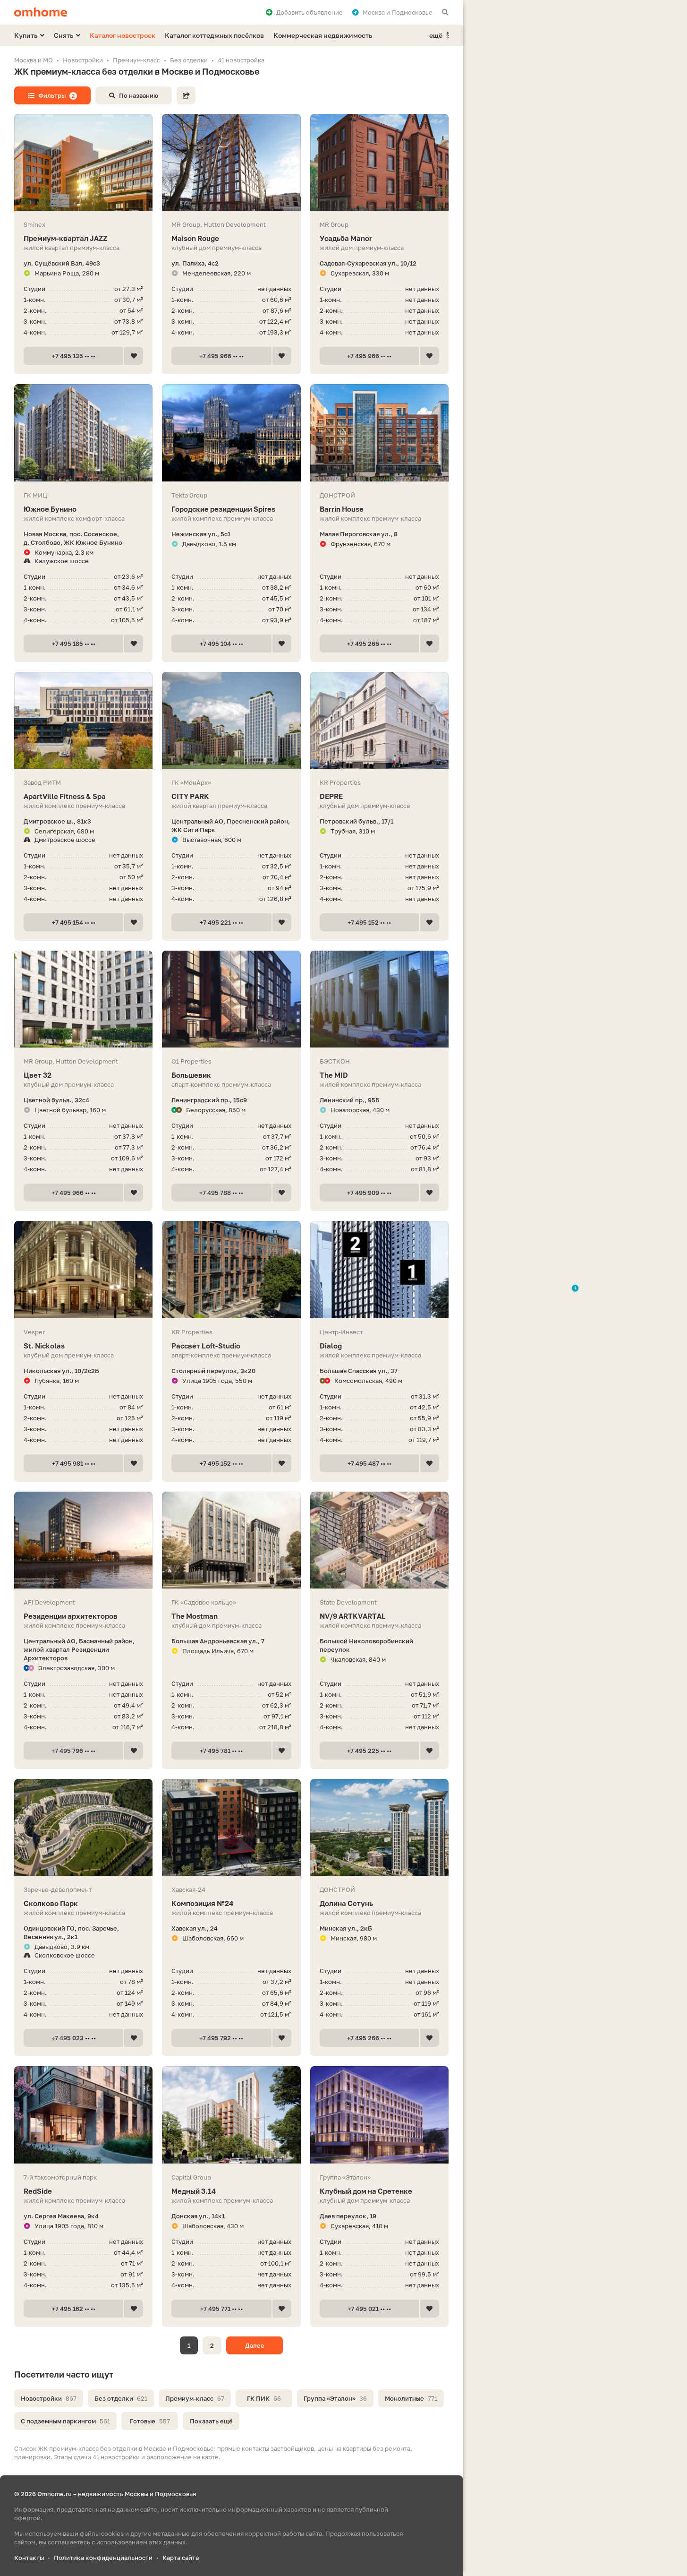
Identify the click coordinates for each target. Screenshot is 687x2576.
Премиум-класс (194, 2398)
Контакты (29, 2557)
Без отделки (120, 2398)
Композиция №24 (231, 1903)
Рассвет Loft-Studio (231, 1346)
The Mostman (231, 1616)
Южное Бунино (83, 509)
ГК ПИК (264, 2398)
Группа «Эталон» (335, 2398)
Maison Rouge (231, 238)
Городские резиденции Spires (231, 509)
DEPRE (379, 796)
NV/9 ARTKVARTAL (379, 1616)
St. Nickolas (83, 1346)
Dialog (379, 1346)
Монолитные (411, 2398)
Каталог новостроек (122, 35)
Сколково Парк (83, 1903)
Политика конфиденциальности (103, 2557)
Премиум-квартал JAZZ (83, 238)
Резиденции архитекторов (83, 1616)
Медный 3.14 (231, 2191)
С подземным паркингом (65, 2421)
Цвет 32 (83, 1075)
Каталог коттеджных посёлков (214, 35)
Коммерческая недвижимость (323, 35)
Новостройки (48, 2398)
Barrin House (379, 509)
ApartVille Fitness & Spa (83, 796)
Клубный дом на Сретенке (379, 2191)
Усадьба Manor (379, 238)
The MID (379, 1075)
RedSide (83, 2191)
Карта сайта (180, 2557)
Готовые (150, 2421)
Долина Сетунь (379, 1903)
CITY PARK (231, 796)
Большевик (231, 1075)
